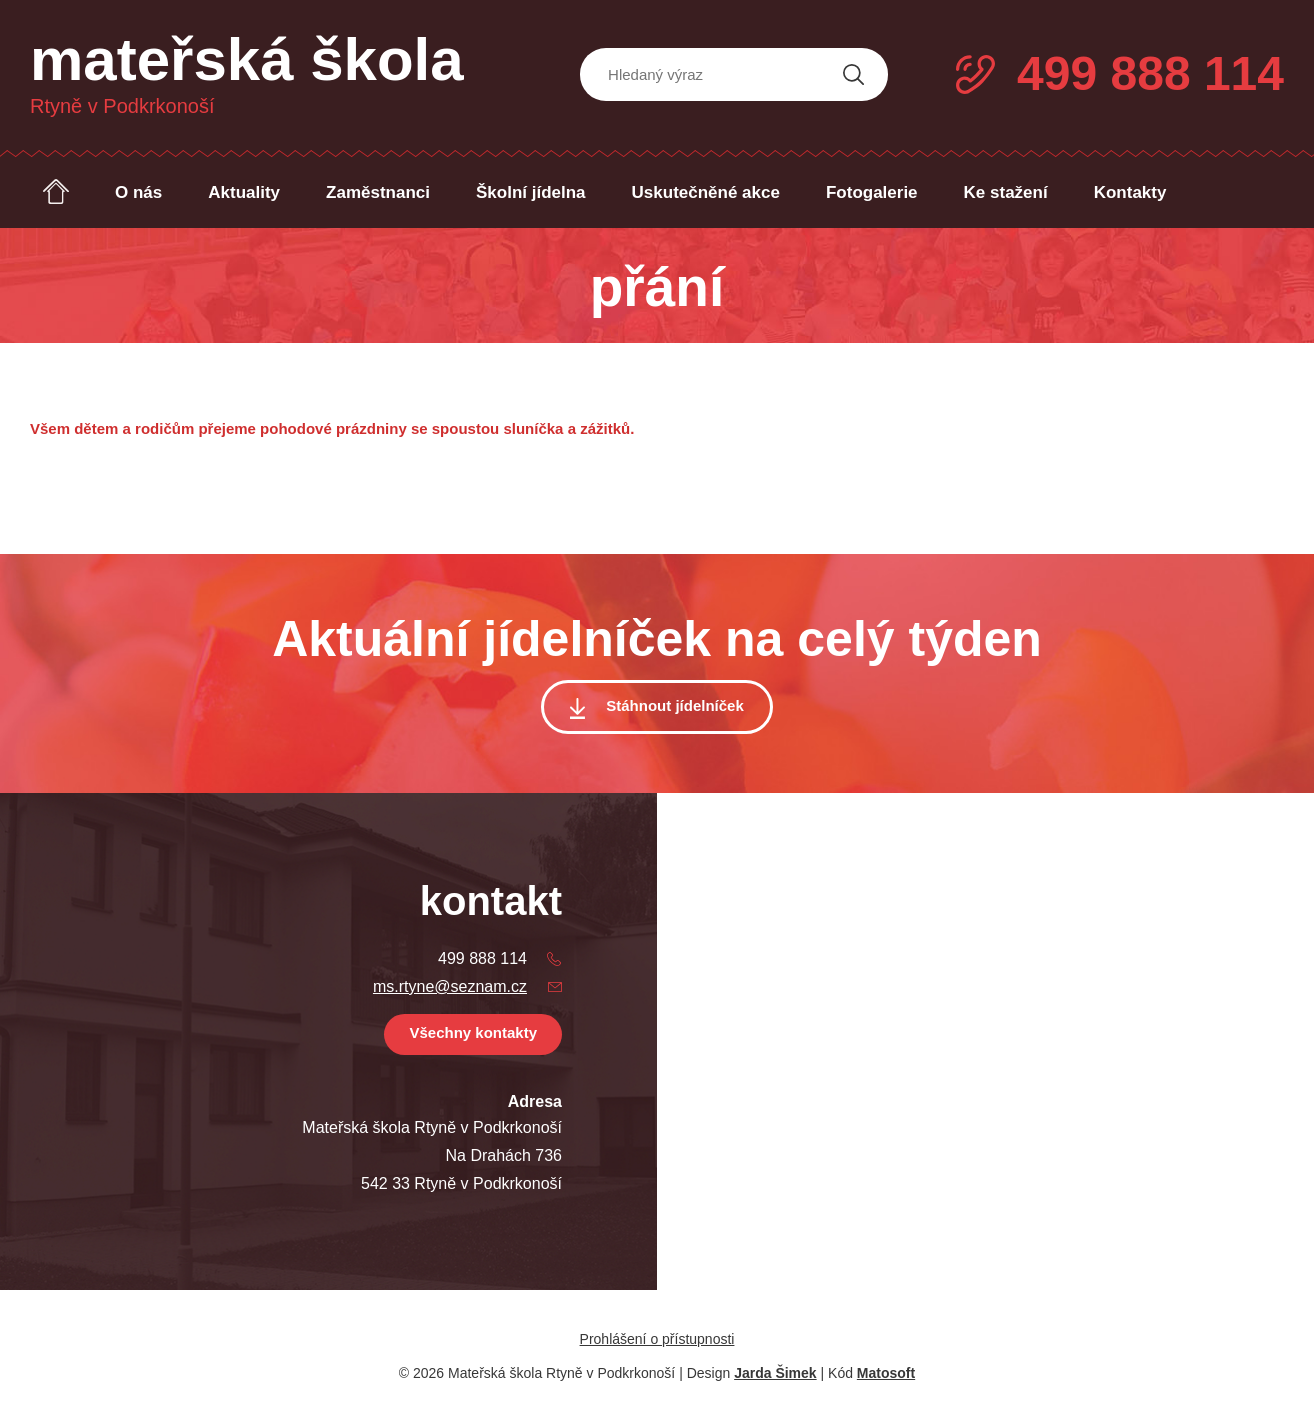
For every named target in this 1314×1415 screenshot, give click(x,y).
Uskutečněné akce (706, 192)
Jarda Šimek (775, 1373)
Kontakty (1130, 192)
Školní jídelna (531, 192)
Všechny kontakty (473, 1032)
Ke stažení (1006, 192)
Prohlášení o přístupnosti (657, 1339)
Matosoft (886, 1373)
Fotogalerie (872, 192)
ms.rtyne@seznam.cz (450, 986)
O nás (138, 192)
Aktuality (244, 192)
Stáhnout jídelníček (675, 705)
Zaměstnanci (378, 192)
